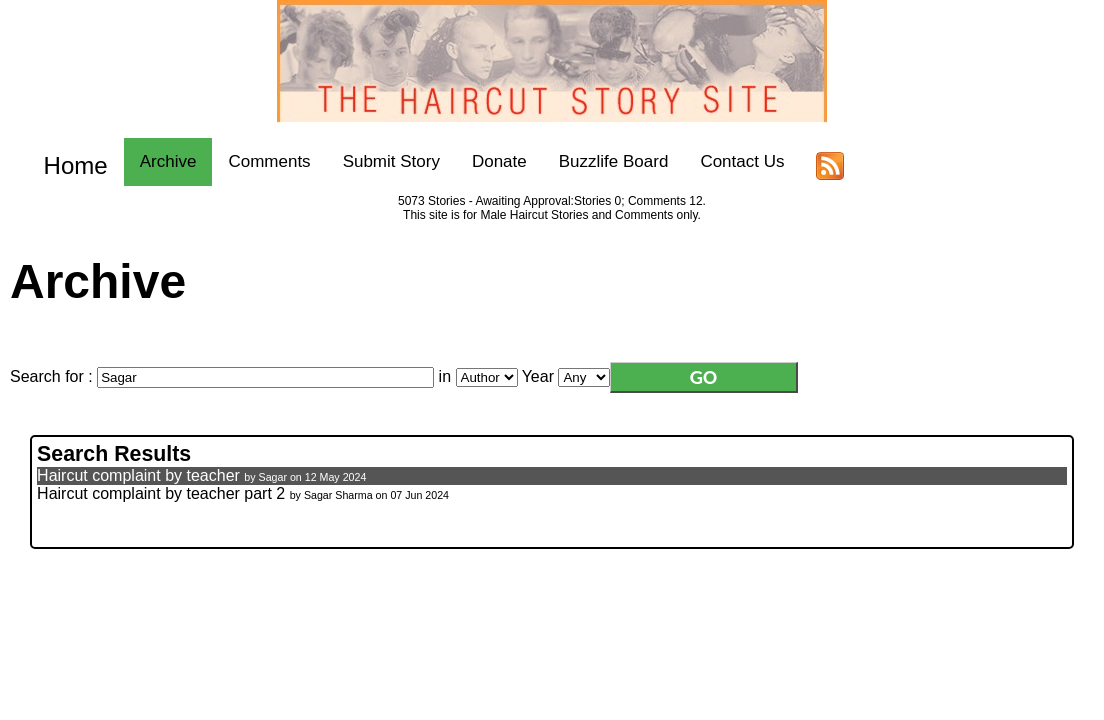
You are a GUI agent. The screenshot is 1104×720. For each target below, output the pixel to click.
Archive (149, 161)
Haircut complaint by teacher (138, 475)
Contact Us (724, 161)
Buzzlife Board (595, 161)
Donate (480, 161)
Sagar (273, 477)
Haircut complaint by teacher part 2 (161, 493)
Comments (251, 161)
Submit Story (372, 161)
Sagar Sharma (338, 495)
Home (66, 161)
